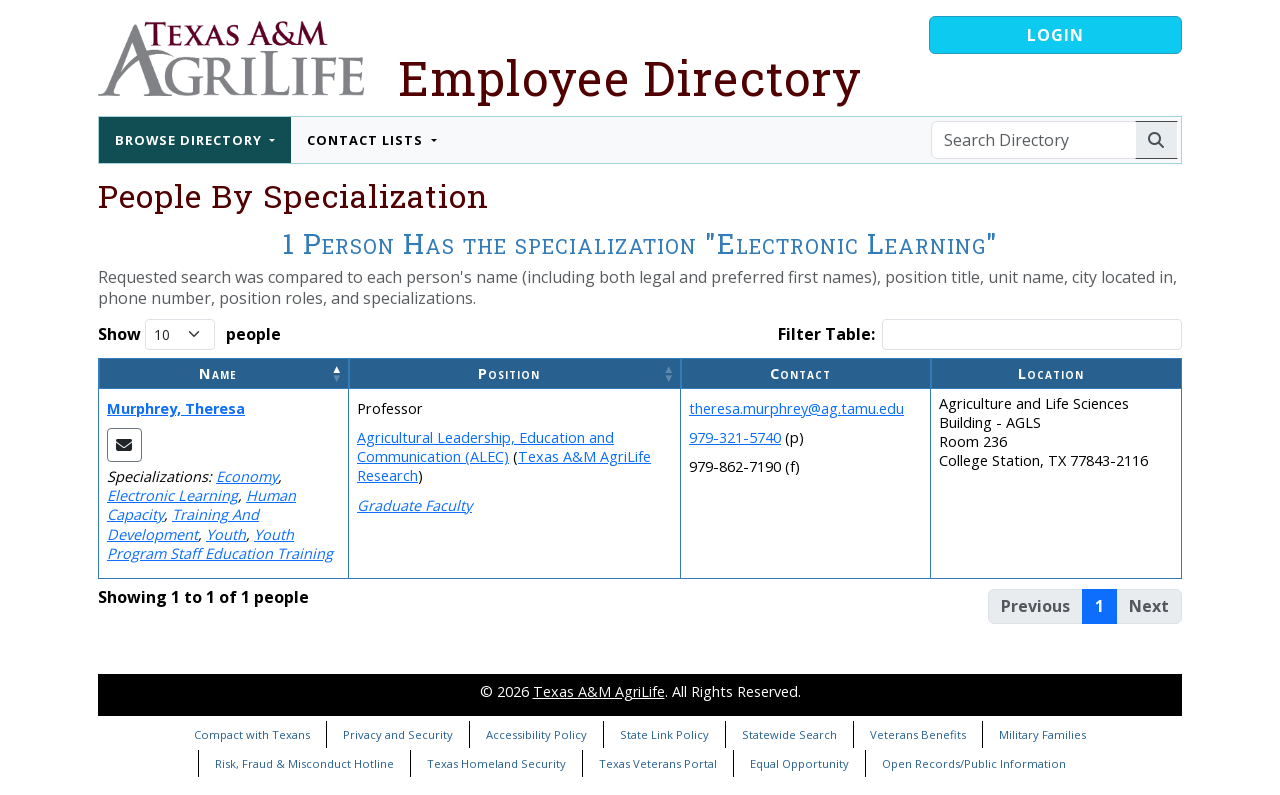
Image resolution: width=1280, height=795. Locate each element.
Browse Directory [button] (190, 140)
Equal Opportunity (799, 763)
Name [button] (218, 373)
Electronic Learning (172, 495)
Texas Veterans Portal (658, 763)
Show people (189, 334)
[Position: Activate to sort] (515, 373)
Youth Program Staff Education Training (220, 544)
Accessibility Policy (536, 734)
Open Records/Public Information (974, 763)
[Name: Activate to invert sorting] (224, 373)
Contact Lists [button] (367, 140)
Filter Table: (826, 334)
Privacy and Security (398, 734)
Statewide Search (789, 734)
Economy (247, 476)
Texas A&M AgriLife (599, 691)
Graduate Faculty (414, 505)
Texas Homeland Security (496, 763)
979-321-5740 (735, 437)
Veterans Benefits (918, 734)
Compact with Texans (252, 734)
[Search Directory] (1033, 140)
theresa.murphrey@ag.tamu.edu (796, 408)
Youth (226, 534)
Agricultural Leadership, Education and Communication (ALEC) (485, 447)
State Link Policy (664, 734)
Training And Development (183, 524)
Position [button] (509, 373)
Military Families (1042, 734)
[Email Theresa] (124, 445)
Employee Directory (630, 77)
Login (1055, 35)
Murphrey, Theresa (176, 408)
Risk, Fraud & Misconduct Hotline (304, 763)
